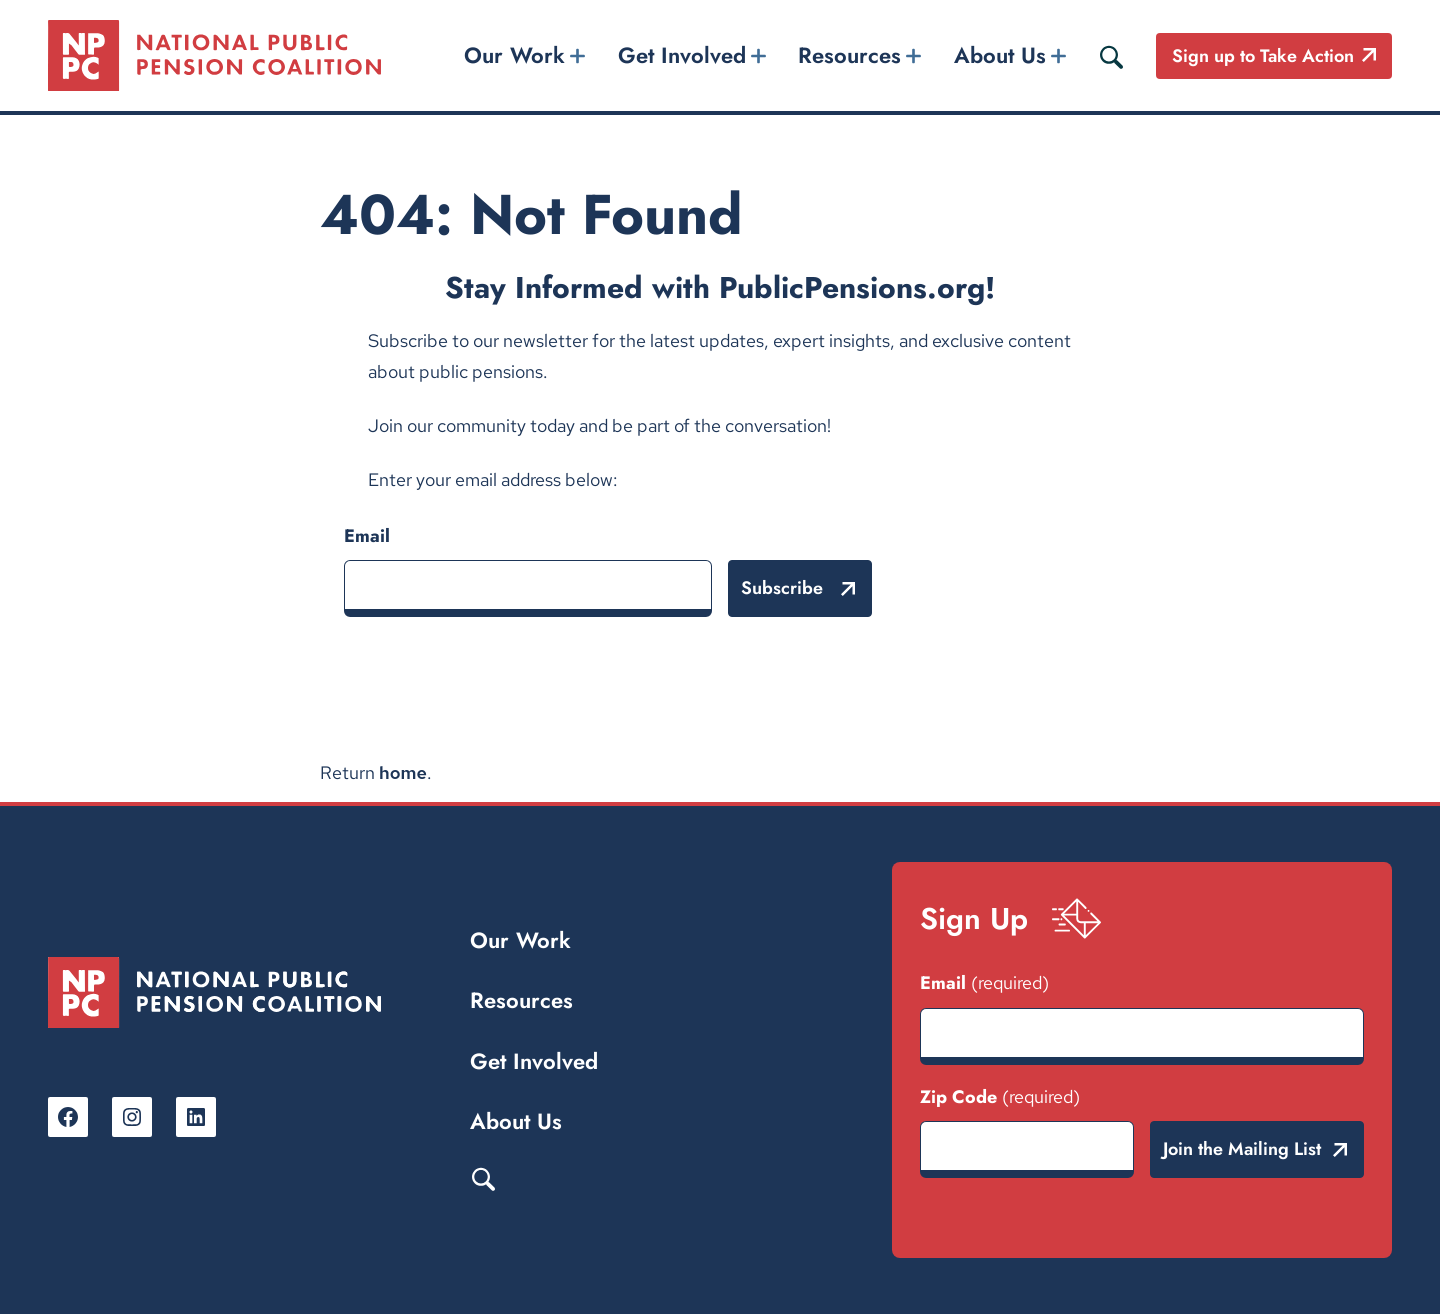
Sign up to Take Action (1263, 56)
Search (483, 1178)
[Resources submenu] (914, 55)
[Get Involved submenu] (758, 55)
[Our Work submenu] (578, 55)
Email (367, 536)
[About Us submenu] (1058, 55)
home (403, 772)
